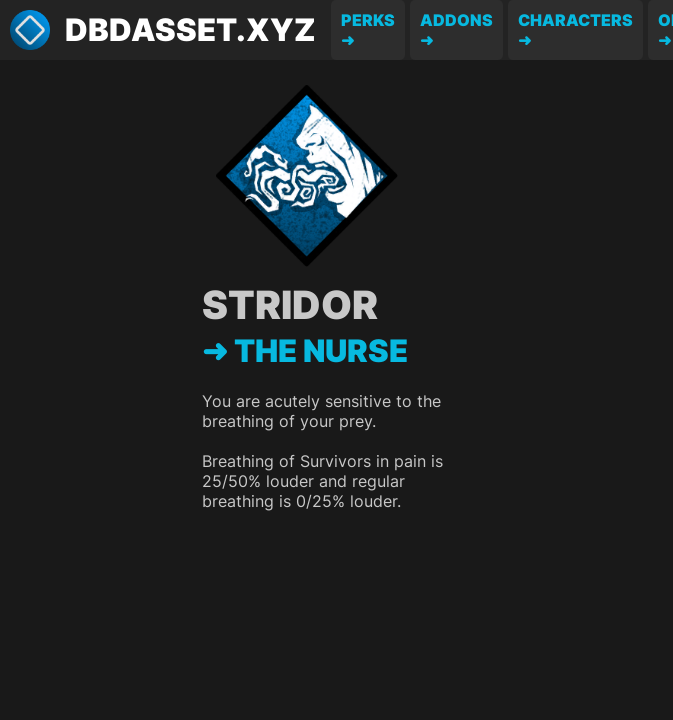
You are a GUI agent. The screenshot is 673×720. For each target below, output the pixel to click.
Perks (368, 20)
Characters (575, 20)
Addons (456, 20)
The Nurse (321, 351)
